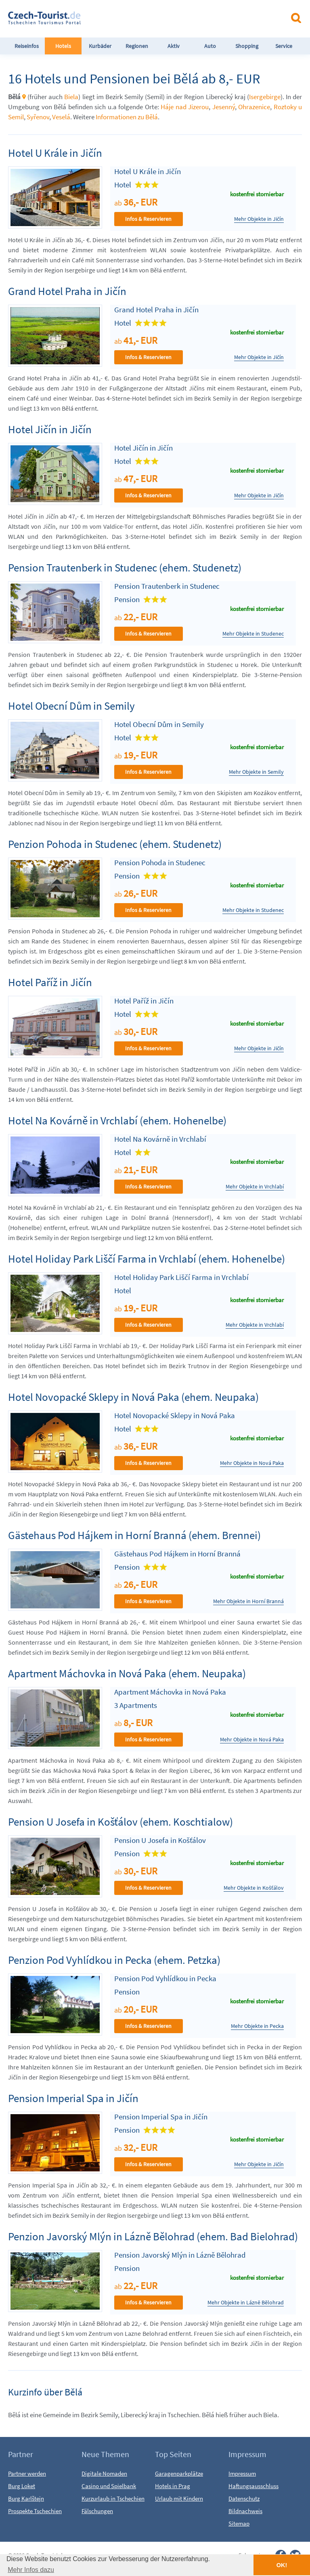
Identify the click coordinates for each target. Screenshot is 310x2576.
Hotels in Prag (172, 2486)
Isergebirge (265, 96)
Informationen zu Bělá (127, 116)
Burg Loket (21, 2486)
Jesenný (223, 106)
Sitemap (238, 2523)
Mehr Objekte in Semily (256, 772)
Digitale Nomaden (104, 2473)
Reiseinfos (27, 46)
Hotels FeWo (63, 54)
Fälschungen (97, 2511)
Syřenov (38, 116)
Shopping (246, 46)
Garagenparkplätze (179, 2473)
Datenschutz (244, 2498)
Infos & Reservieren (148, 218)
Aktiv (174, 46)
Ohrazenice (254, 106)
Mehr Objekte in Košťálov (254, 1887)
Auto (210, 46)
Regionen (137, 46)
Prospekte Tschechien (35, 2511)
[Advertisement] (181, 18)
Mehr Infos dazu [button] (31, 2569)
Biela (71, 96)
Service (283, 46)
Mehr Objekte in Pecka (257, 2026)
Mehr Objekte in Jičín (259, 219)
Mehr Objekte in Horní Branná (248, 1601)
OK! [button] (281, 2565)
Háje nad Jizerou (185, 106)
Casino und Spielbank (109, 2486)
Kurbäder (100, 46)
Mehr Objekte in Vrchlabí (255, 1186)
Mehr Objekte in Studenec (253, 633)
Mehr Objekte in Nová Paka (252, 1463)
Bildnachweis (245, 2511)
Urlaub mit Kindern (179, 2498)
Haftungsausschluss (253, 2486)
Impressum (242, 2473)
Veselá (61, 116)
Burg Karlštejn (26, 2498)
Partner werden (27, 2473)
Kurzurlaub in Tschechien (113, 2498)
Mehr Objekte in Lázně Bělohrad (245, 2302)
